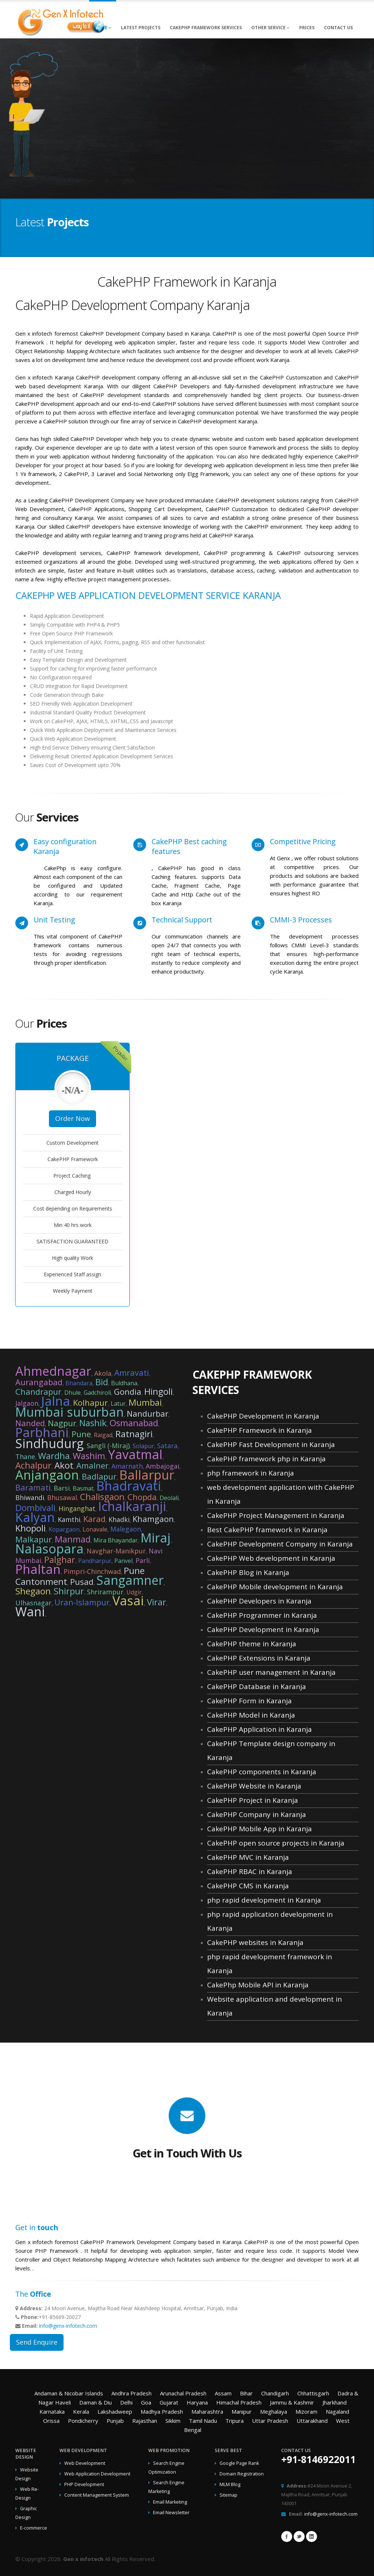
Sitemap (228, 2495)
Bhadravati (128, 1485)
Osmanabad (134, 1423)
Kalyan (35, 1517)
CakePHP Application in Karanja (259, 1729)
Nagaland (337, 2411)
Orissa (51, 2420)
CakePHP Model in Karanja (251, 1715)
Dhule (72, 1393)
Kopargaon (64, 1529)
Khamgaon (153, 1518)
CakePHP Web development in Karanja (271, 1558)
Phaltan (38, 1569)
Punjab (115, 2420)
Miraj (156, 1537)
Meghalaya (273, 2411)
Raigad (103, 1435)
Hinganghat (76, 1508)
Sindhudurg (49, 1443)
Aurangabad (38, 1381)
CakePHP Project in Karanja (252, 1800)
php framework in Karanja (250, 1473)
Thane (25, 1456)
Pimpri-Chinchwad (92, 1571)
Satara (167, 1445)
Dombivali (35, 1508)
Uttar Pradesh (270, 2420)
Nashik (93, 1423)
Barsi (62, 1488)
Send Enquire (36, 2342)
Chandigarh (275, 2393)
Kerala (81, 2411)
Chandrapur (38, 1391)
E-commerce (33, 2528)
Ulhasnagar (33, 1602)
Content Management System (96, 2495)
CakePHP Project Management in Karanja (275, 1515)
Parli (143, 1560)
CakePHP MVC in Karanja (248, 1857)
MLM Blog (230, 2484)
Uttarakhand (312, 2420)
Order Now (72, 1118)
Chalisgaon (102, 1497)
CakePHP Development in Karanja (263, 1416)
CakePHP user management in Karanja (271, 1672)
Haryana (197, 2402)
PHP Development (84, 2484)
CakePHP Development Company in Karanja (280, 1544)
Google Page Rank (239, 2463)
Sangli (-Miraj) (108, 1445)
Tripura (234, 2420)
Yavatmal (135, 1454)
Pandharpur (94, 1561)
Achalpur (33, 1465)
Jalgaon (26, 1403)
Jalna (55, 1401)
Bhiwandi (29, 1497)
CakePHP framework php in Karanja (266, 1458)
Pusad (82, 1581)
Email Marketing (170, 2502)
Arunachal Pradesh (183, 2393)
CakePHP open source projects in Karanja (275, 1843)
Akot (63, 1465)
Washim (89, 1456)
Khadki (119, 1519)
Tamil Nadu (203, 2420)
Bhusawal (62, 1497)
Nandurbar (147, 1413)
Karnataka (52, 2411)
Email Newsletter (171, 2512)
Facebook (286, 2536)
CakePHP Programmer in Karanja (262, 1615)
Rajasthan (144, 2420)
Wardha (54, 1456)
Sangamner (130, 1580)
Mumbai (145, 1402)
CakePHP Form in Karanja (249, 1701)
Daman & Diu (95, 2402)
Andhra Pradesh (131, 2393)
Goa (146, 2402)
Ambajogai (162, 1466)
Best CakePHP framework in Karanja (267, 1529)
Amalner (92, 1465)
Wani (30, 1611)
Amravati (131, 1372)
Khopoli (30, 1528)
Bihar (246, 2393)
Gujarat (169, 2402)
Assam (223, 2393)
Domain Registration (242, 2474)
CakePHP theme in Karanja (251, 1643)
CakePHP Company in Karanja (256, 1814)
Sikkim (172, 2420)
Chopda (142, 1496)
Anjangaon (47, 1474)
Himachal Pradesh (239, 2402)
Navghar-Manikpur (116, 1550)
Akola (102, 1373)
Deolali (169, 1498)
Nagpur (62, 1422)
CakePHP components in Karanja (261, 1771)
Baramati (33, 1487)
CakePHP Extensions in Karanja (258, 1658)
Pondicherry (83, 2420)
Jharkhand (335, 2402)
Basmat (83, 1488)
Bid (101, 1382)
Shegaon (33, 1591)
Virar (156, 1602)
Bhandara (78, 1383)
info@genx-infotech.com (68, 2325)
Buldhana (124, 1383)
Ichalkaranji (132, 1506)
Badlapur (99, 1476)
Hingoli (158, 1391)
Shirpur (69, 1591)
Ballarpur (146, 1474)
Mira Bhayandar (116, 1540)
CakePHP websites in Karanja (255, 1942)
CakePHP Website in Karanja (254, 1786)
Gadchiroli (97, 1393)
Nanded (30, 1422)
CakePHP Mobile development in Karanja (275, 1586)
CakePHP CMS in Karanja (248, 1886)
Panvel (123, 1561)
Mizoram (306, 2411)
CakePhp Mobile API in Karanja (258, 1985)
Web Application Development (97, 2474)
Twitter (299, 2536)
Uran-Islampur (82, 1602)
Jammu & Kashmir (292, 2402)
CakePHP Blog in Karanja (248, 1572)
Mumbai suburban (69, 1412)
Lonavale (95, 1529)
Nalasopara (49, 1548)
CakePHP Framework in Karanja (259, 1430)
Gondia (127, 1391)
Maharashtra (207, 2411)
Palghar (59, 1559)
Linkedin (311, 2536)
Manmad (73, 1539)
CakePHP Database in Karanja (256, 1686)
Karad (94, 1518)
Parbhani (42, 1432)
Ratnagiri (134, 1434)
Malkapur (33, 1539)
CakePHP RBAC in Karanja (249, 1871)
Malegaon (125, 1529)
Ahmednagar (53, 1371)
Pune (81, 1433)
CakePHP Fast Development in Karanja (271, 1444)
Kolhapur (90, 1402)
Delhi (126, 2402)
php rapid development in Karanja (264, 1900)
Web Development (84, 2463)
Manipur (242, 2411)
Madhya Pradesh (162, 2411)
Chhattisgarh (313, 2393)
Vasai (128, 1600)
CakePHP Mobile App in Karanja (259, 1828)
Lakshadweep (115, 2411)
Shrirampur (105, 1591)
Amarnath (127, 1466)
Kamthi (69, 1519)
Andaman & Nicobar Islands (68, 2393)
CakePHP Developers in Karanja (259, 1601)
